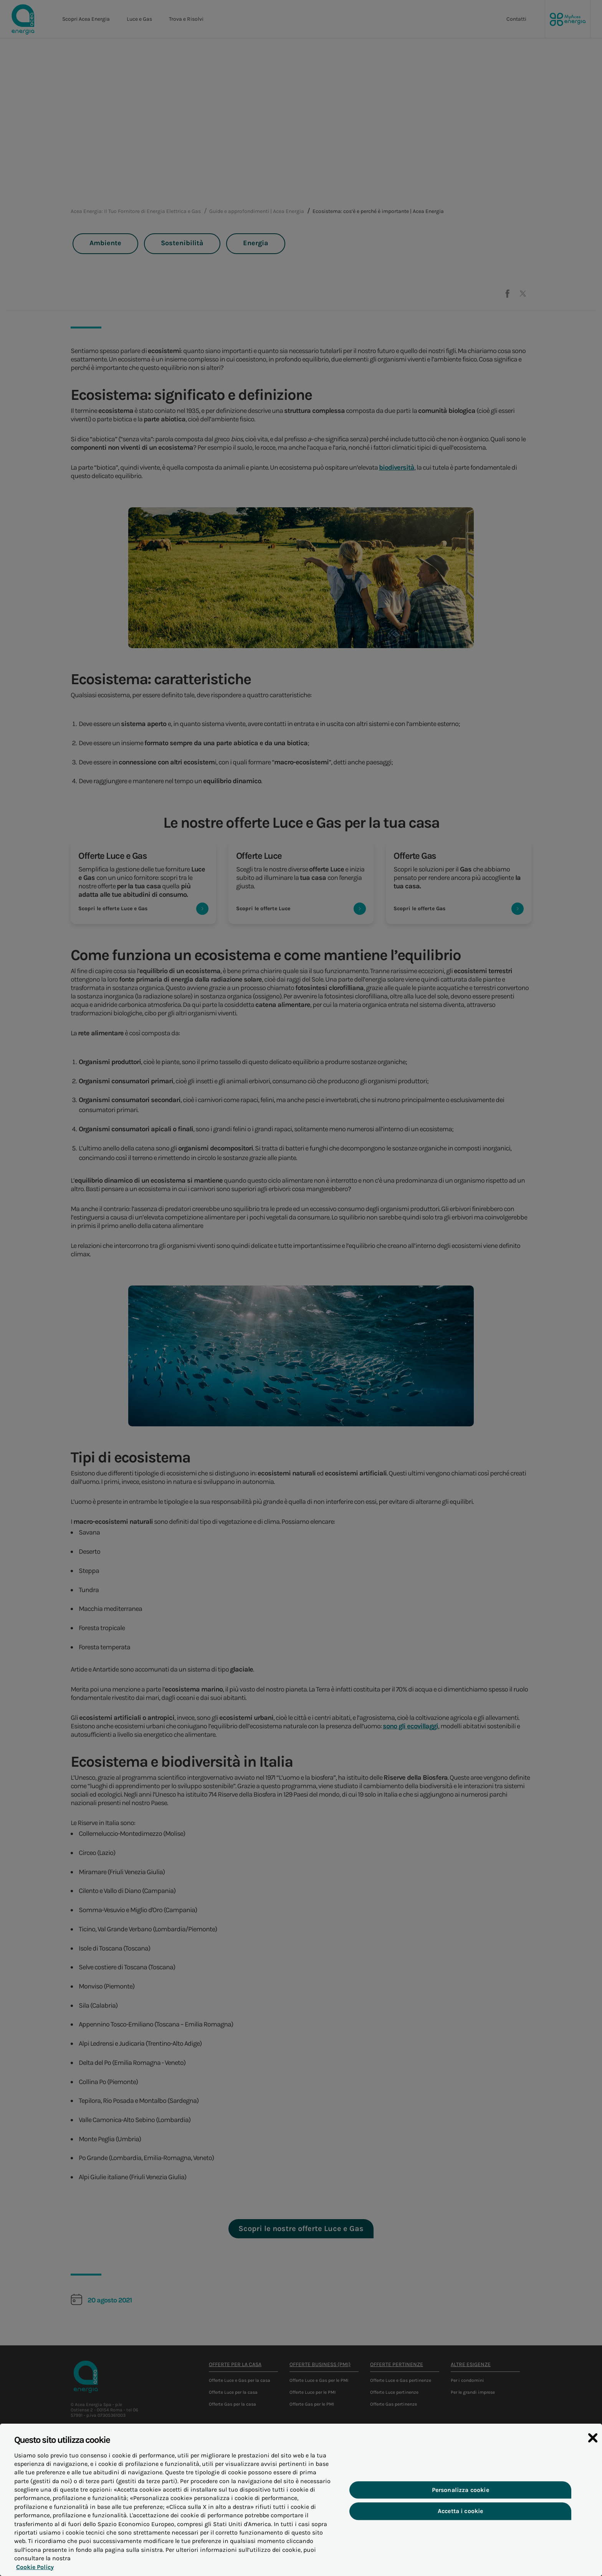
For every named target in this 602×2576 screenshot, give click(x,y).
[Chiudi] (592, 2441)
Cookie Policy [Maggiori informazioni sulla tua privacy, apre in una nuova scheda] (33, 2570)
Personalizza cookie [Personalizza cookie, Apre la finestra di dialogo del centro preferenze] (460, 2493)
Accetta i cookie (460, 2514)
